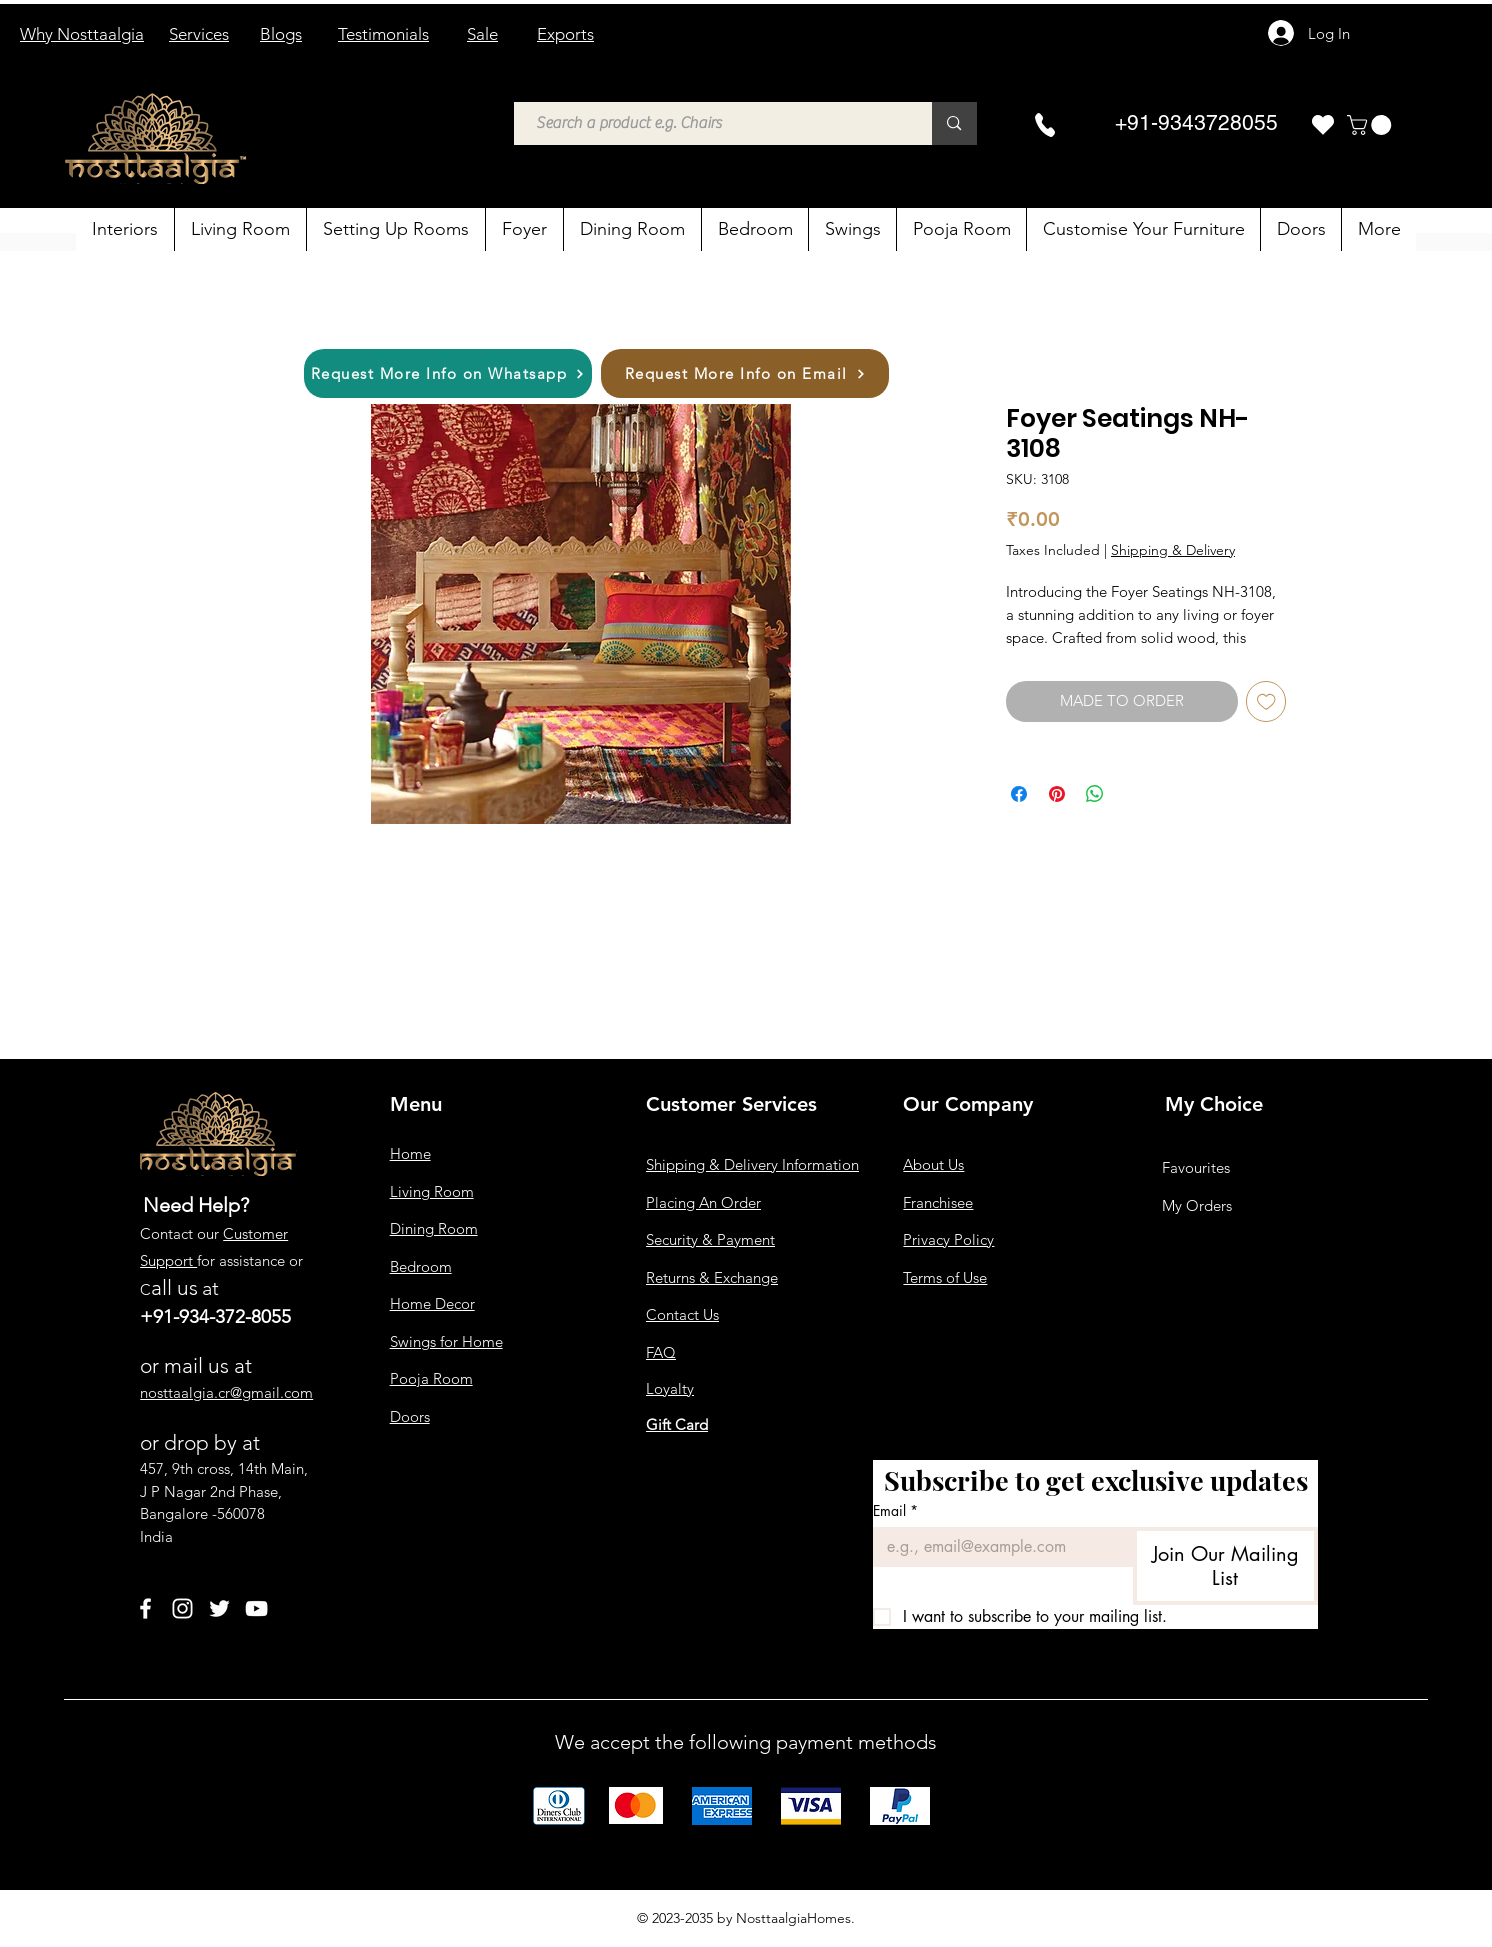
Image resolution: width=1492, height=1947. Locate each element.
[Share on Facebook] (1019, 794)
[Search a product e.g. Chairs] (713, 123)
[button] (1371, 125)
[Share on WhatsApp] (1095, 794)
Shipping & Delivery (1173, 550)
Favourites (1196, 1167)
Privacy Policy (948, 1239)
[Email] (997, 1547)
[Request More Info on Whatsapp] (448, 373)
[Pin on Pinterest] (1057, 794)
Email (895, 1510)
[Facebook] (145, 1608)
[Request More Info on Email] (745, 373)
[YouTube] (256, 1608)
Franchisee (938, 1202)
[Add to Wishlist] (1266, 701)
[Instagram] (182, 1608)
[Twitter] (219, 1608)
